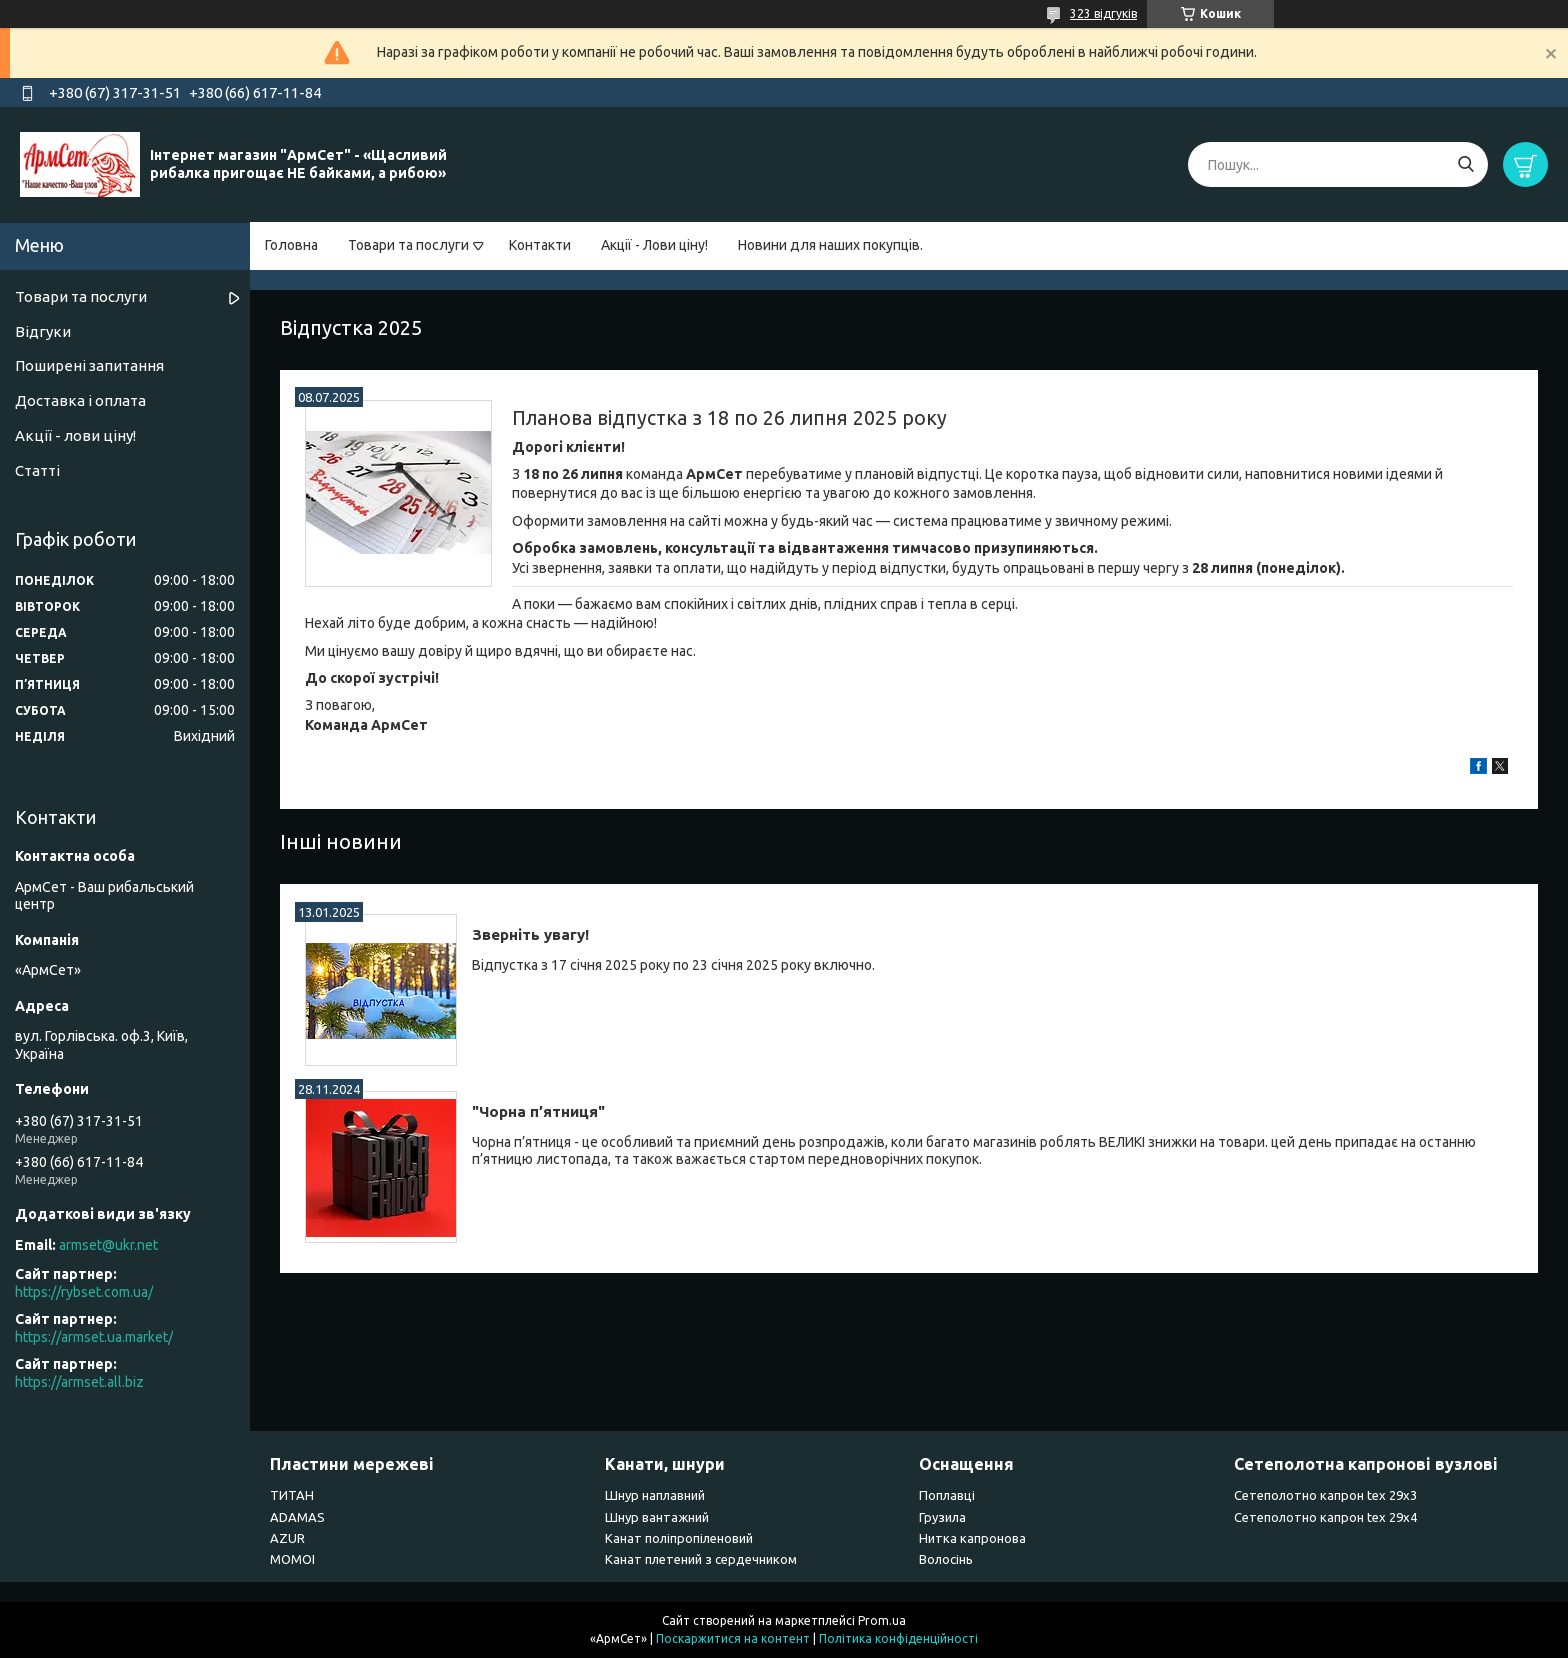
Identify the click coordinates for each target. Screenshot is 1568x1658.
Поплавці (947, 1495)
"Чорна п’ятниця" (538, 1111)
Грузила (942, 1517)
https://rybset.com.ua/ (84, 1292)
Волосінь (946, 1559)
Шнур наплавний (655, 1495)
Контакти (540, 245)
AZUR (287, 1538)
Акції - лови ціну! (75, 435)
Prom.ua (882, 1620)
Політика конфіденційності (898, 1638)
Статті (37, 470)
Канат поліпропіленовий (679, 1538)
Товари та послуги (408, 245)
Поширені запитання (89, 365)
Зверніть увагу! (530, 934)
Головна (291, 245)
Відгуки (43, 331)
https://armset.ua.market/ (94, 1337)
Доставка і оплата (80, 400)
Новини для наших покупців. (830, 245)
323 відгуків (1103, 13)
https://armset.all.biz (79, 1382)
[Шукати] (1465, 164)
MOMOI (292, 1559)
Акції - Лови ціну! (654, 245)
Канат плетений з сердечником (701, 1559)
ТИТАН (292, 1495)
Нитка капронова (972, 1538)
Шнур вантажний (657, 1517)
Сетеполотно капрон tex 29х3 (1325, 1495)
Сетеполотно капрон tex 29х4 (1325, 1517)
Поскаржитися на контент (733, 1638)
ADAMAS (297, 1517)
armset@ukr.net (108, 1245)
